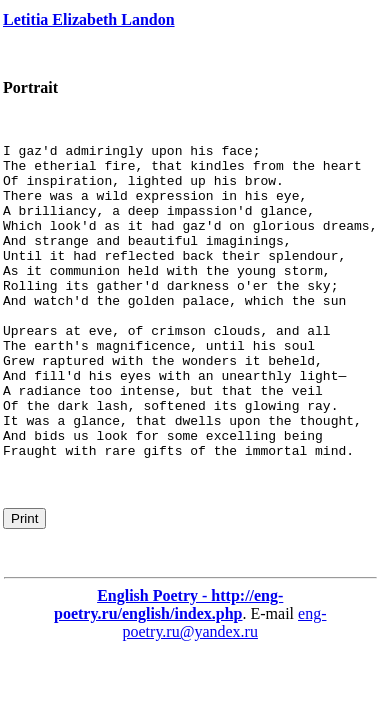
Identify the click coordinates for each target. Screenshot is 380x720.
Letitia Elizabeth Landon (89, 19)
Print (24, 581)
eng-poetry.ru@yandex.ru (224, 685)
